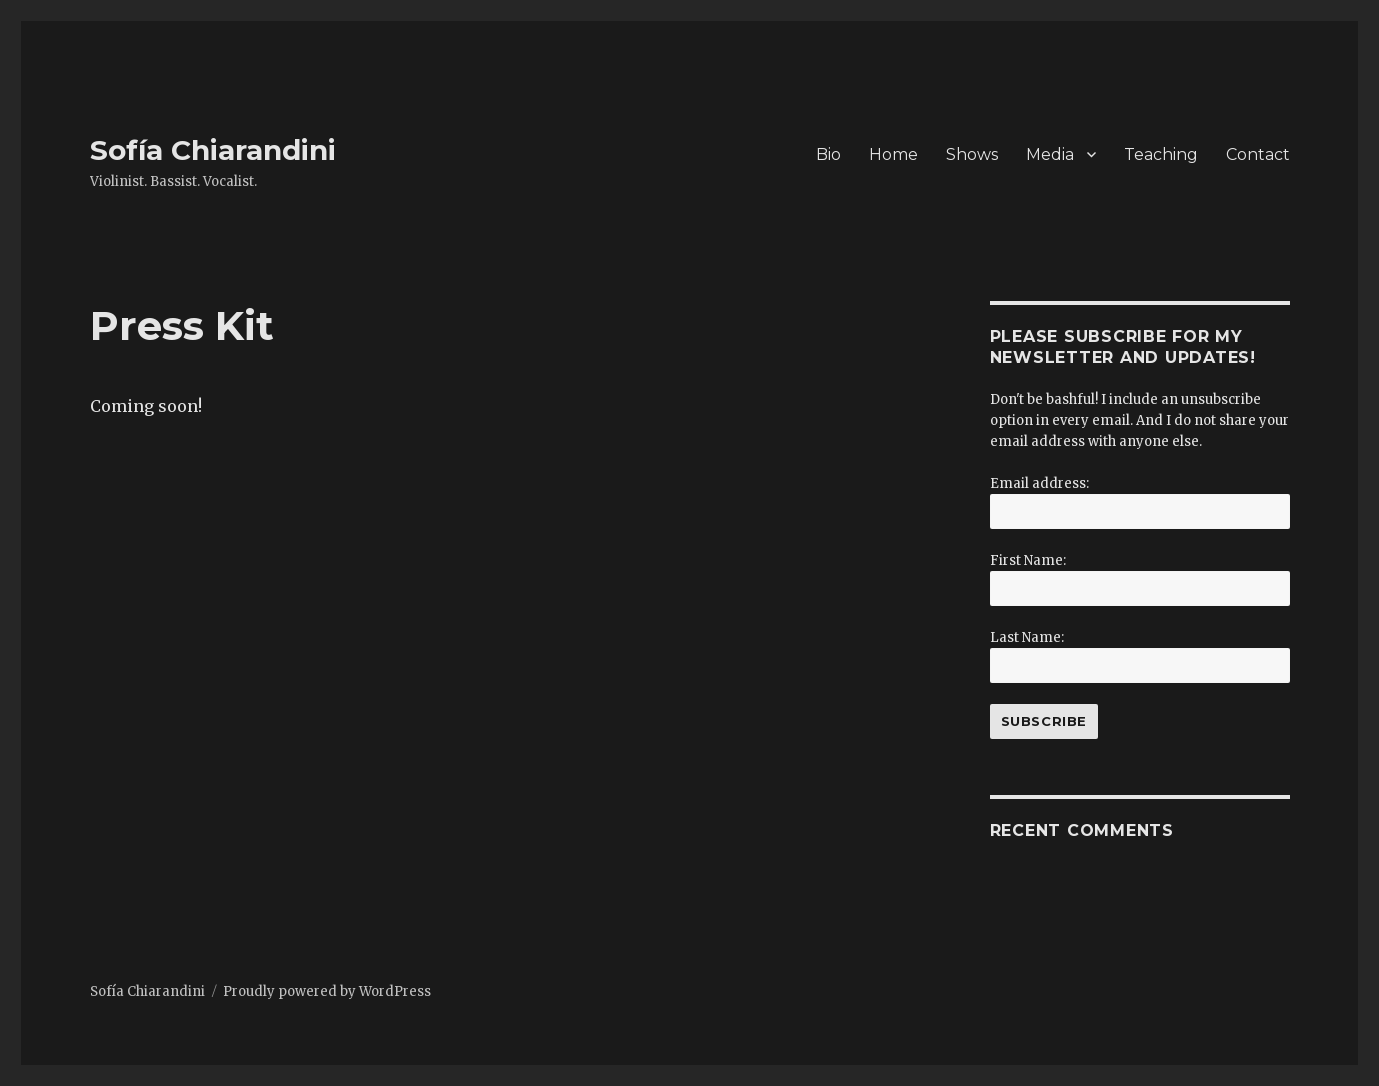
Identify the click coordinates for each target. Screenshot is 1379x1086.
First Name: (1028, 560)
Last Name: (1027, 637)
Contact (1258, 154)
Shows (972, 154)
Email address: (1039, 483)
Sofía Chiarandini (213, 150)
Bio (828, 154)
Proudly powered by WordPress (327, 991)
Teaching (1161, 154)
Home (893, 154)
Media (1050, 154)
